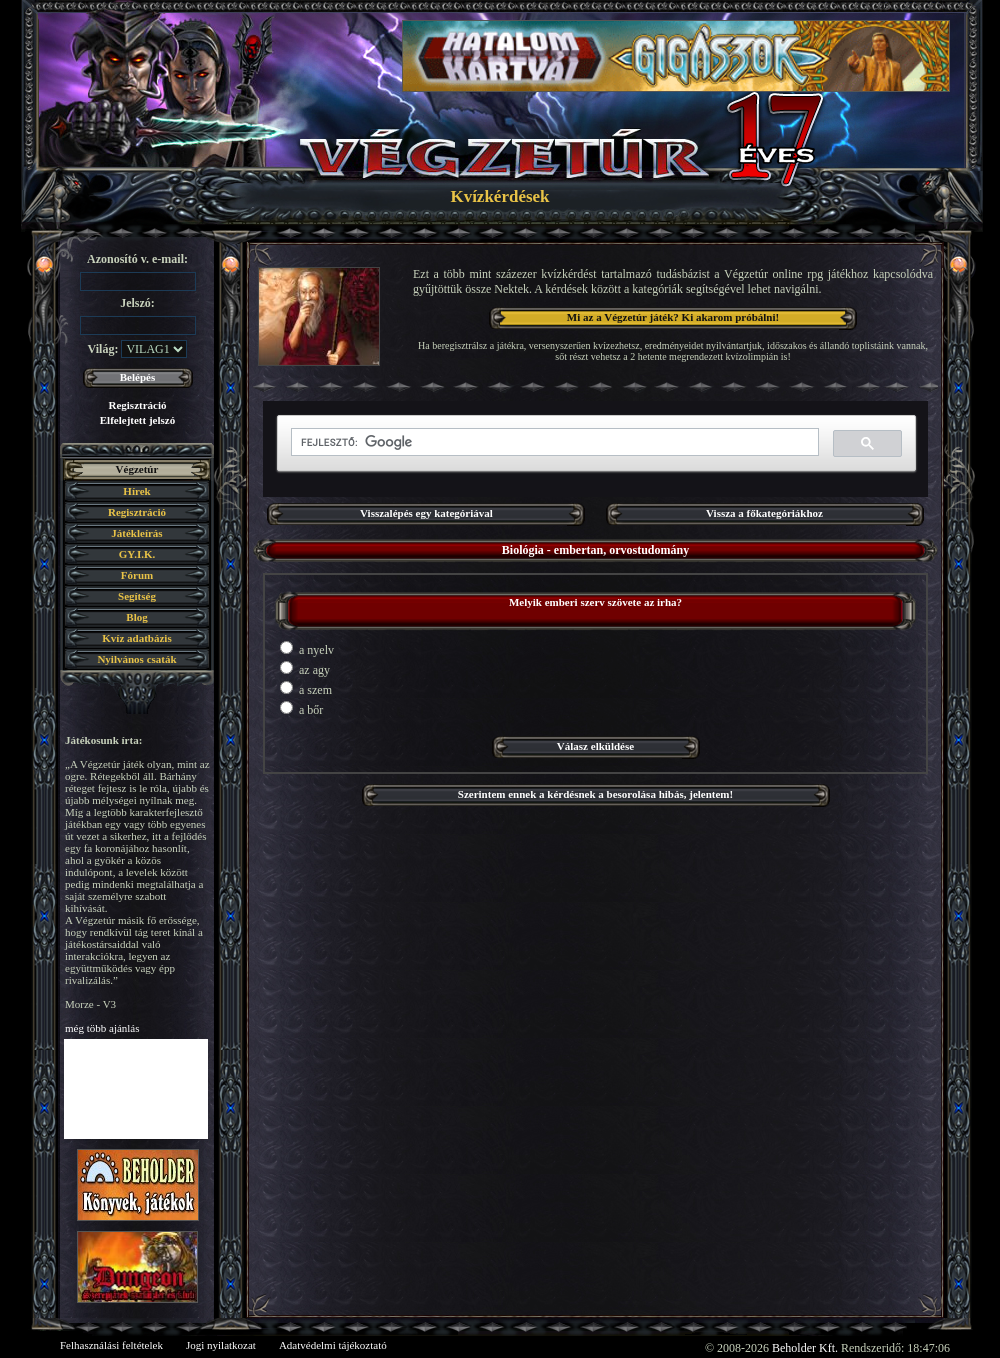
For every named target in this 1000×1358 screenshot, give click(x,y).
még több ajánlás (102, 1028)
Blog (136, 617)
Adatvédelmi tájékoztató (333, 1345)
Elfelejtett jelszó (137, 420)
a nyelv (307, 649)
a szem (306, 689)
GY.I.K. (137, 554)
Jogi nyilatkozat (221, 1345)
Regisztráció (137, 405)
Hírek (136, 491)
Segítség (137, 596)
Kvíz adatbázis (136, 638)
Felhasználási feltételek (111, 1345)
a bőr (301, 709)
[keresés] (553, 442)
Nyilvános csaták (136, 659)
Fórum (137, 575)
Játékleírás (136, 533)
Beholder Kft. (805, 1348)
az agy (305, 669)
